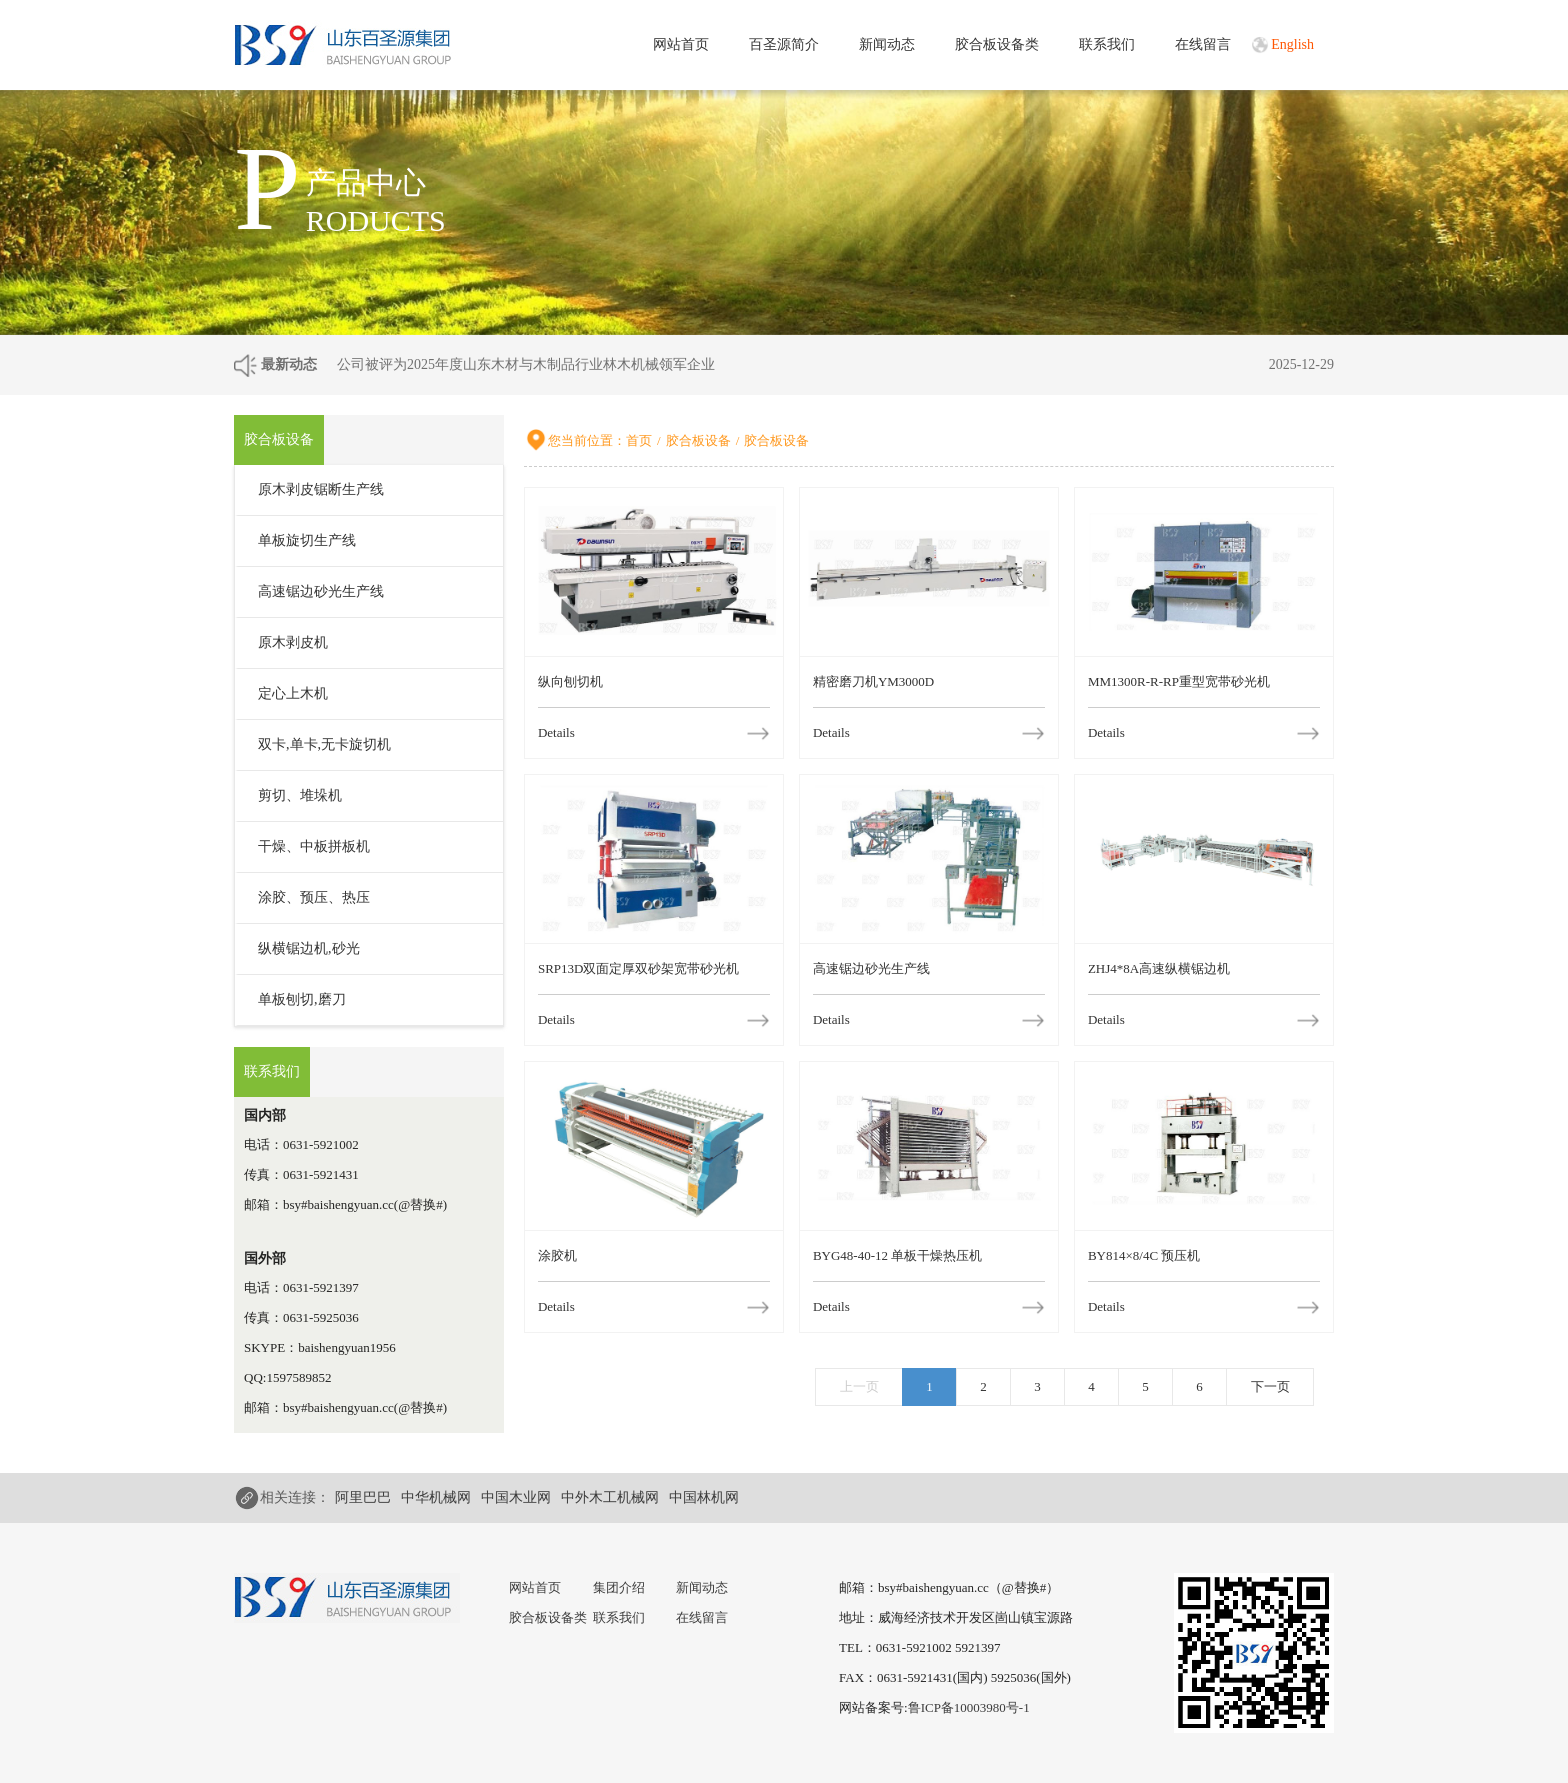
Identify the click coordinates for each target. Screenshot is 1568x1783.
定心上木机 (293, 693)
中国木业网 (516, 1497)
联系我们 (1107, 44)
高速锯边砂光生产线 (321, 591)
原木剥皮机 (293, 642)
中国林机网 (704, 1497)
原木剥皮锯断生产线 (321, 489)
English (1292, 44)
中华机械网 (436, 1497)
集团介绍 (619, 1587)
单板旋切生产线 (307, 540)
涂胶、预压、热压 (314, 897)
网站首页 (681, 44)
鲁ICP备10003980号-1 (969, 1707)
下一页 (1270, 1386)
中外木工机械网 (610, 1497)
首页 (639, 440)
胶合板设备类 (997, 44)
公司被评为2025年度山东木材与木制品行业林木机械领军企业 (526, 364)
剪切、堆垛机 (300, 795)
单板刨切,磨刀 (302, 999)
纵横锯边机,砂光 (309, 948)
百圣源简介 (784, 44)
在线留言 (1203, 44)
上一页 (859, 1386)
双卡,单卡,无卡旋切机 (324, 744)
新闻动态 (887, 44)
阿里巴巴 (363, 1497)
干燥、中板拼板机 (314, 846)
